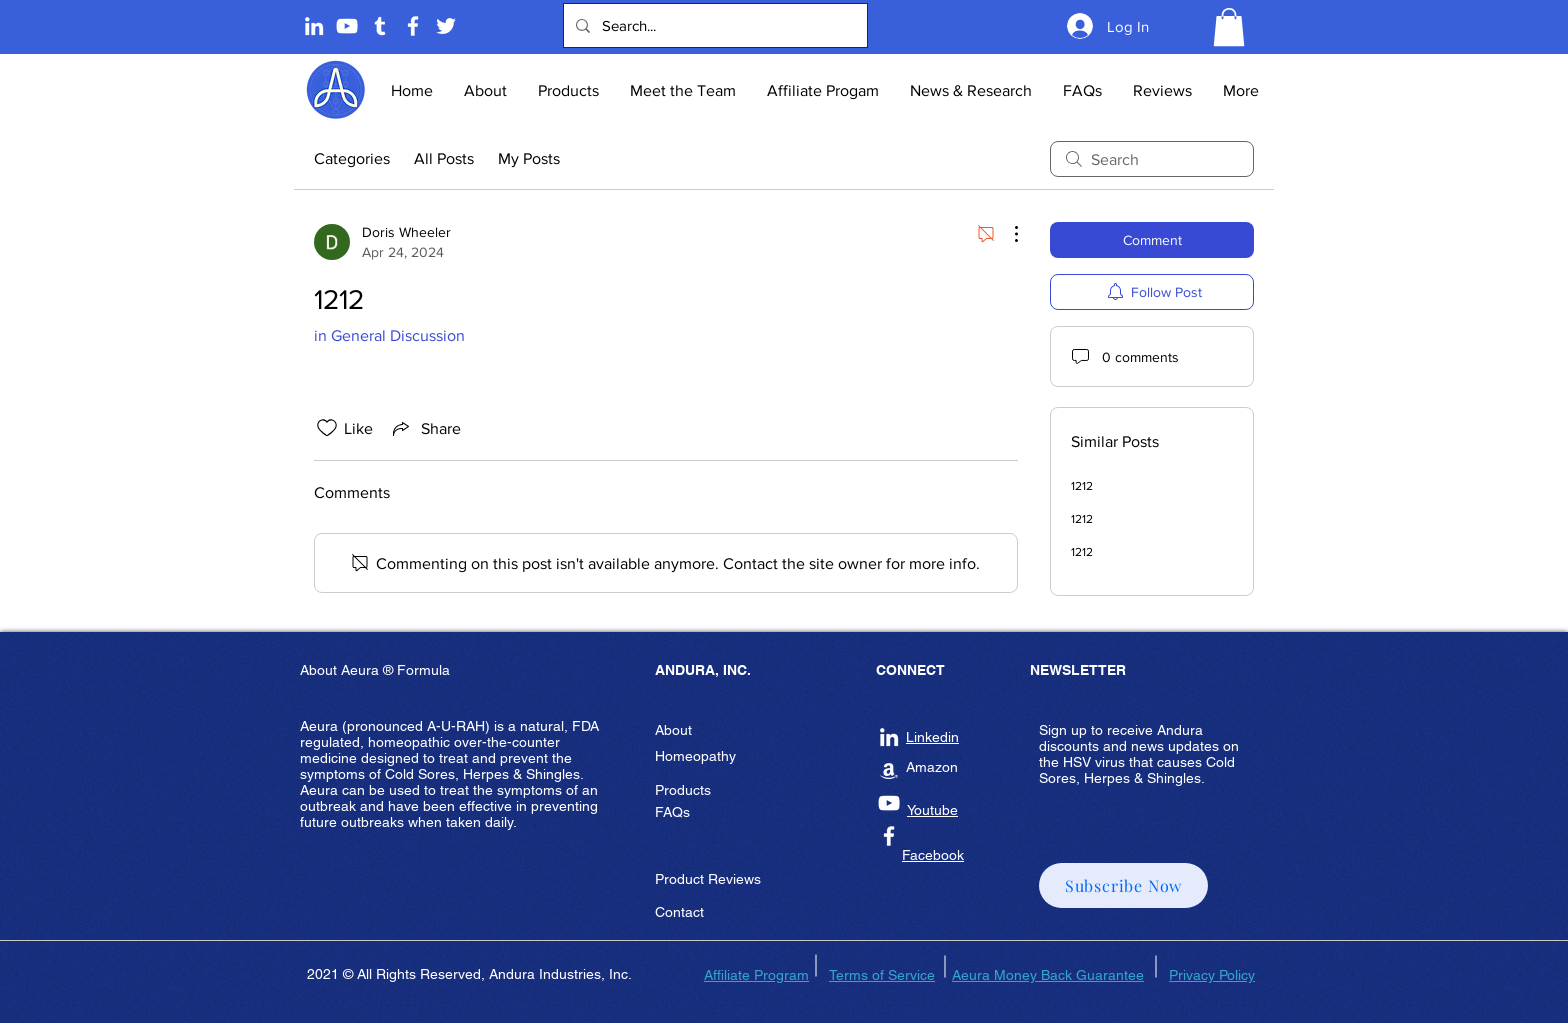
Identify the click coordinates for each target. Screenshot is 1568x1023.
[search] (1152, 159)
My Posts (529, 158)
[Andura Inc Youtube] (889, 803)
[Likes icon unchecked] (327, 428)
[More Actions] (1006, 234)
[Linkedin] (314, 26)
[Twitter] (446, 26)
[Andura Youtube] (347, 26)
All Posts (444, 158)
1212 (1082, 486)
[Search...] (713, 25)
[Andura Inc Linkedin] (889, 737)
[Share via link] (425, 428)
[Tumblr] (380, 26)
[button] (1229, 27)
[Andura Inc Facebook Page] (413, 26)
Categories (352, 158)
